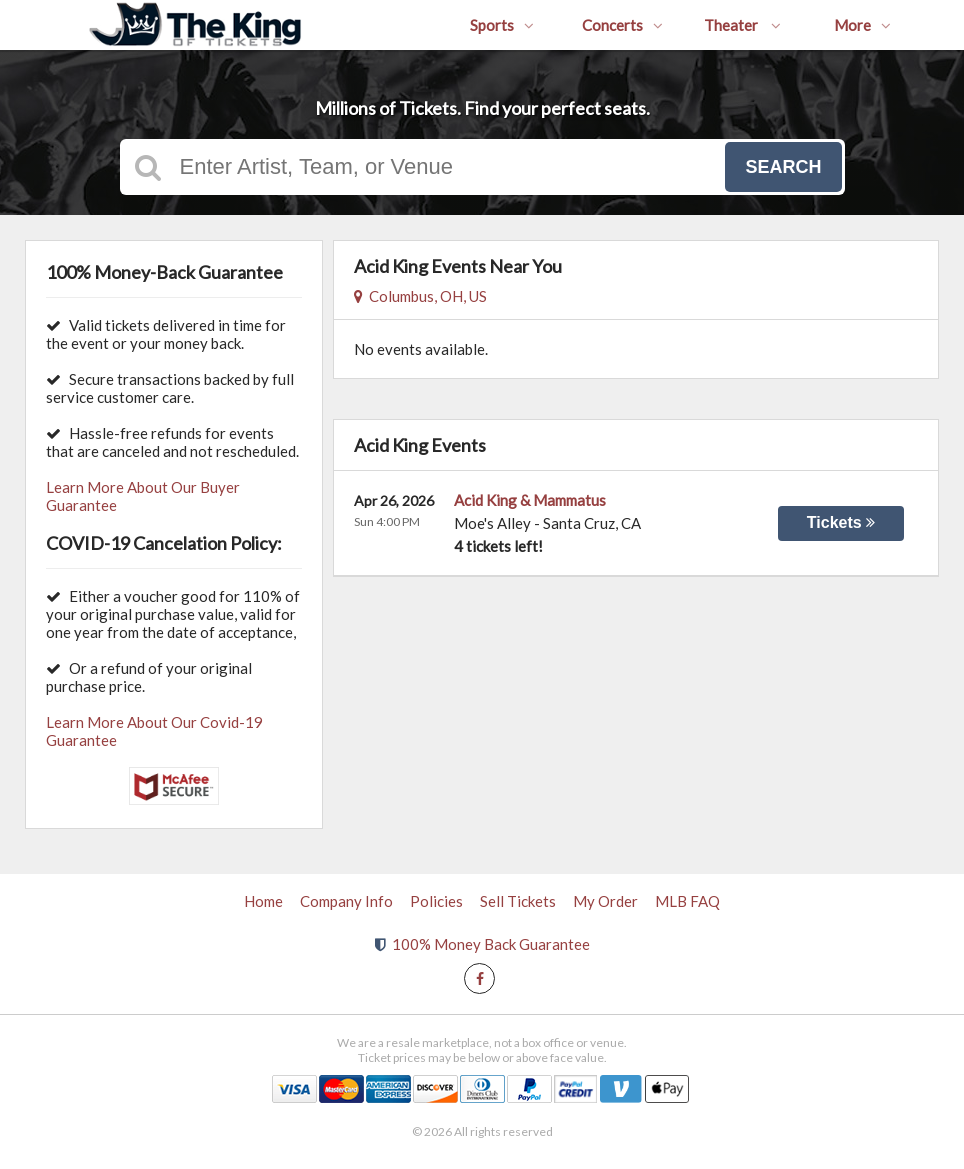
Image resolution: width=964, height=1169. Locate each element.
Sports (502, 25)
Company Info (346, 901)
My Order (605, 901)
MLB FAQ (687, 901)
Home (263, 901)
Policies (436, 901)
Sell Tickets (518, 901)
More (862, 25)
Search (783, 167)
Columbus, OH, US (420, 296)
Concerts (622, 25)
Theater (742, 25)
